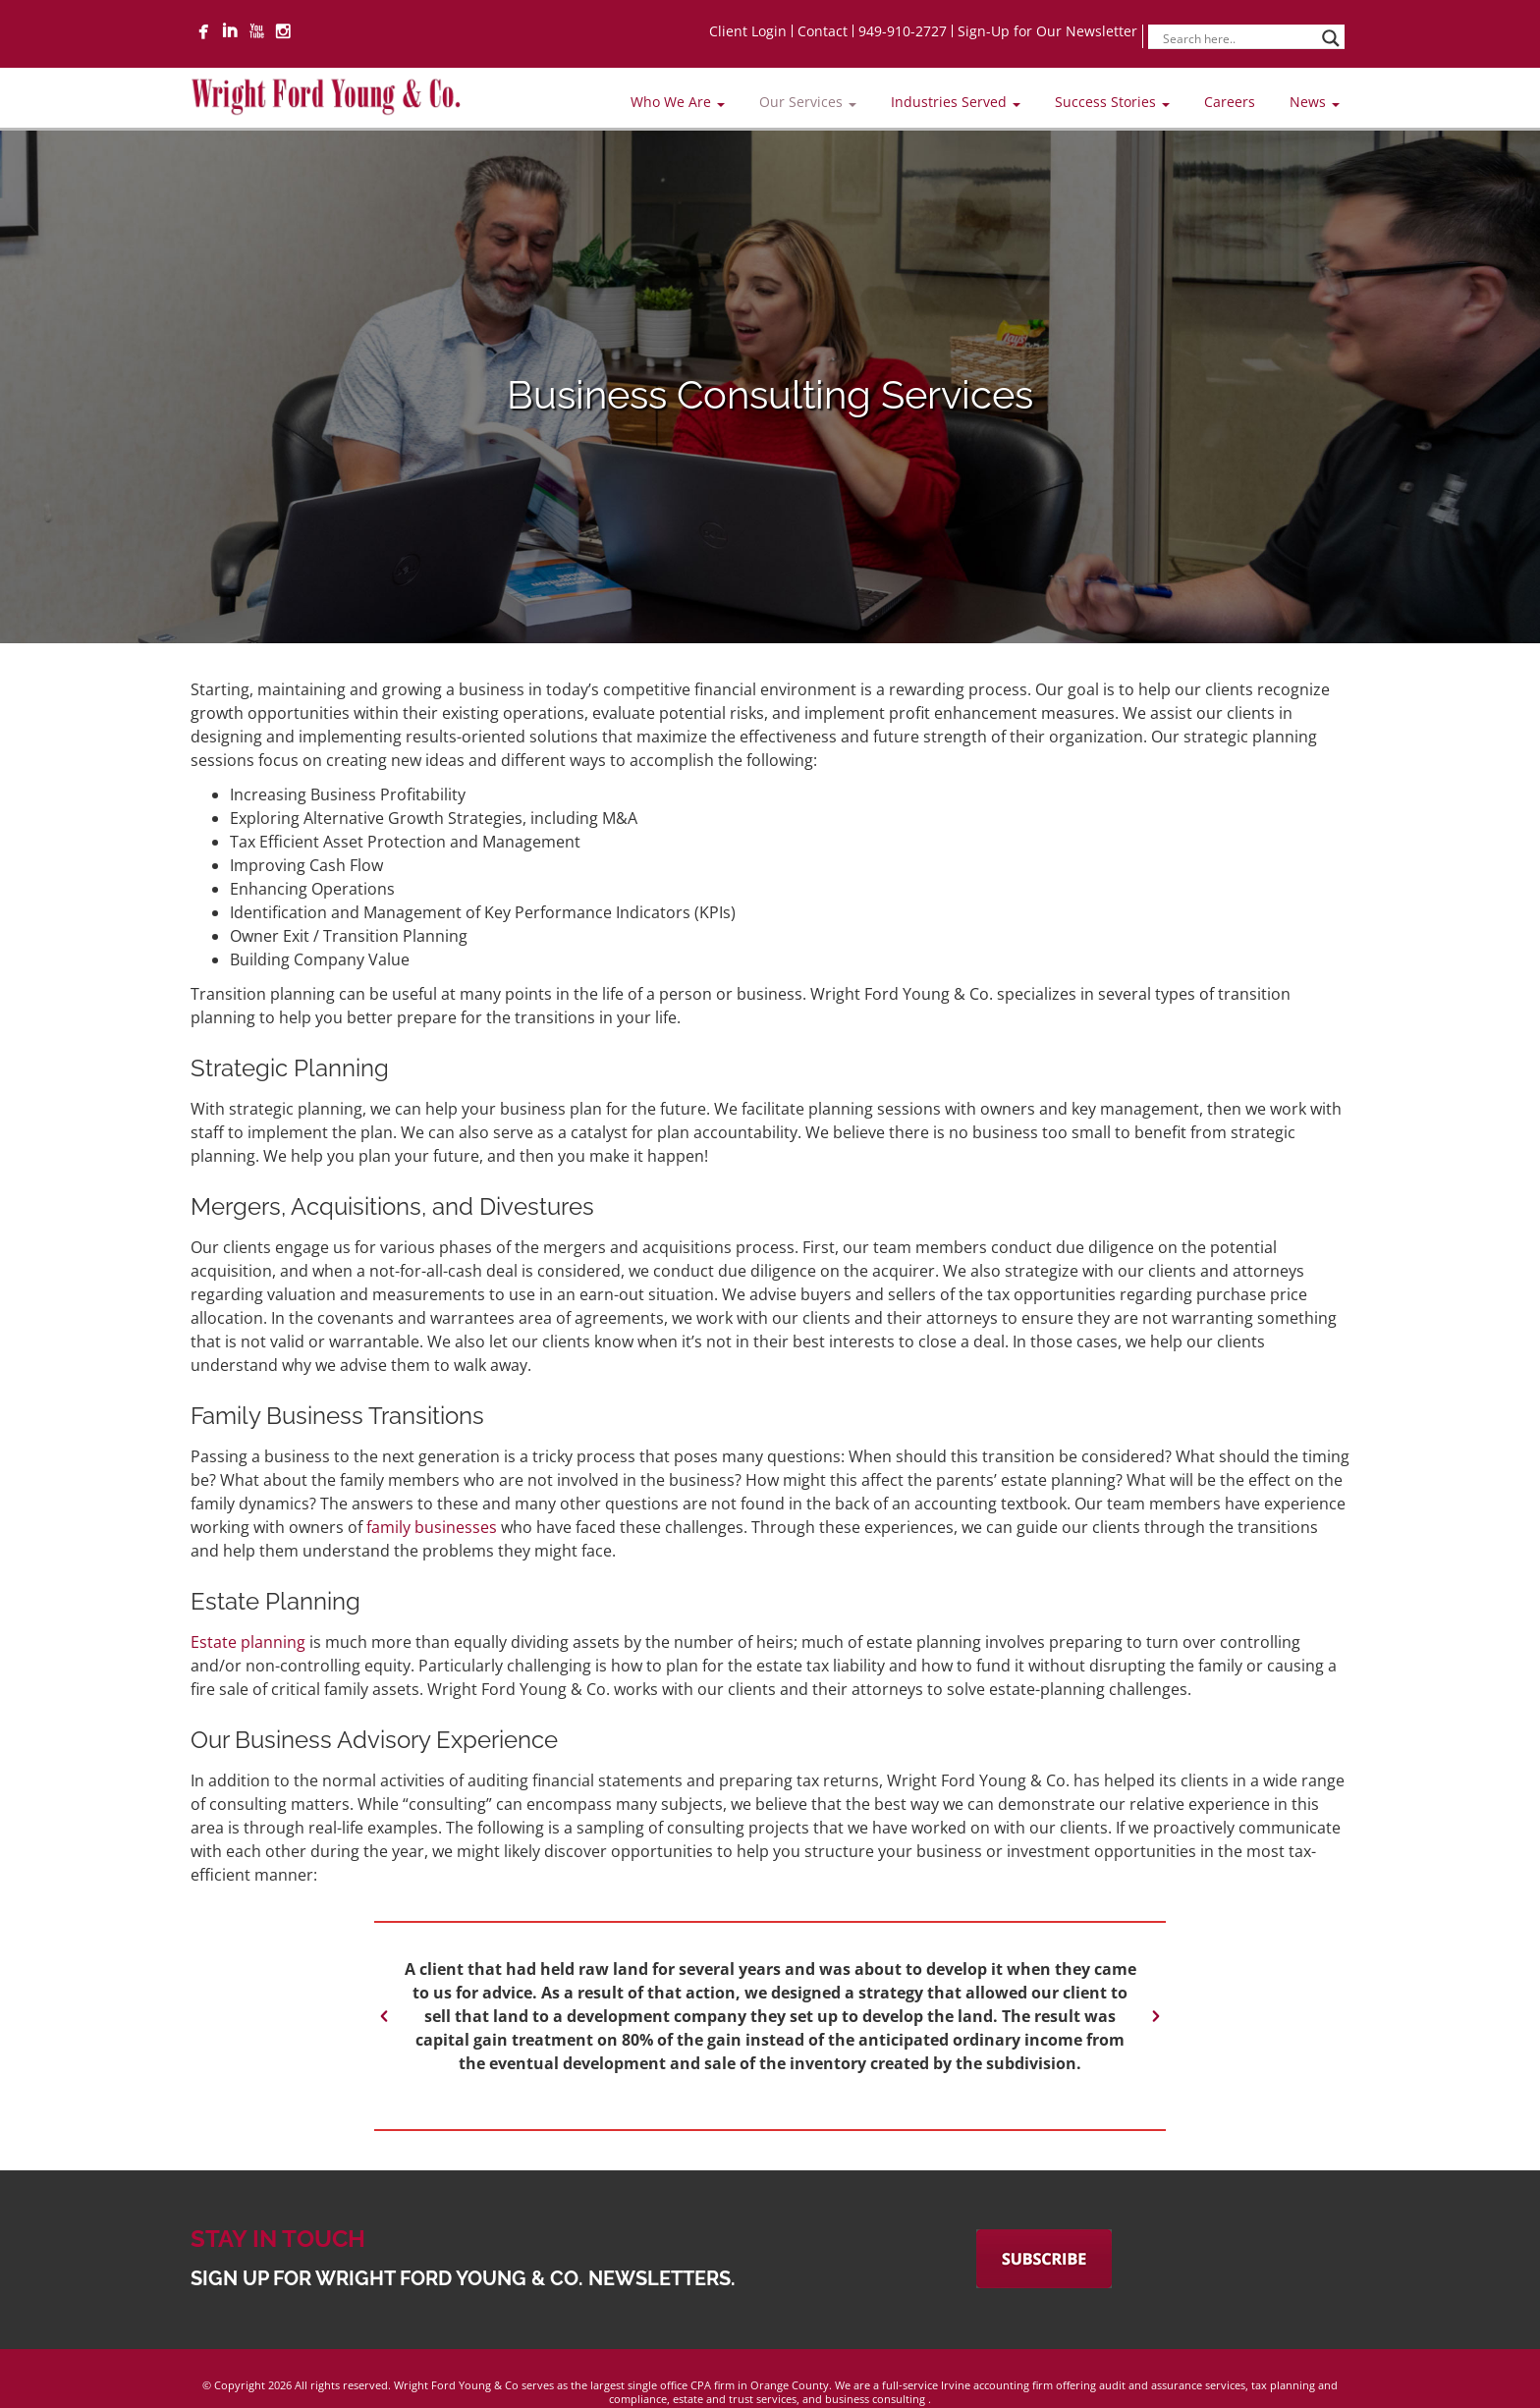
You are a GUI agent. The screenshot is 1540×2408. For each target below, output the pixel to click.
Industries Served (955, 101)
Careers (1229, 101)
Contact (823, 31)
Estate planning (248, 1642)
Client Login (748, 31)
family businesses (431, 1527)
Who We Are (678, 101)
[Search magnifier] (1331, 38)
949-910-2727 (902, 31)
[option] (770, 2016)
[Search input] (1237, 38)
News (1315, 101)
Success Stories (1112, 101)
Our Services (807, 101)
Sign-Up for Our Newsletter (1047, 31)
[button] (384, 2016)
